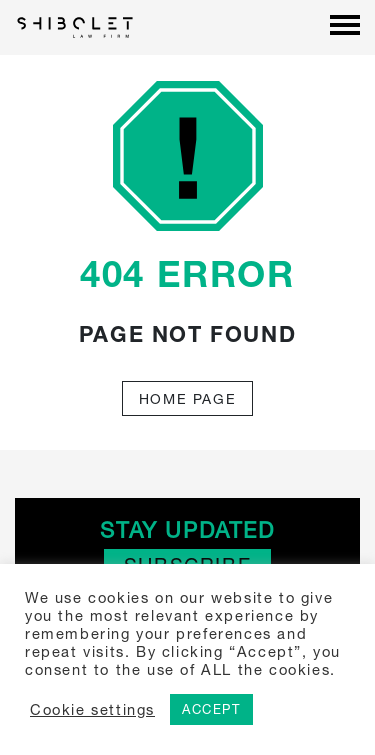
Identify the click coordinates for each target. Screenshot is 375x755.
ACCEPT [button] (211, 709)
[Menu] (345, 27)
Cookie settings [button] (92, 709)
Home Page (187, 398)
